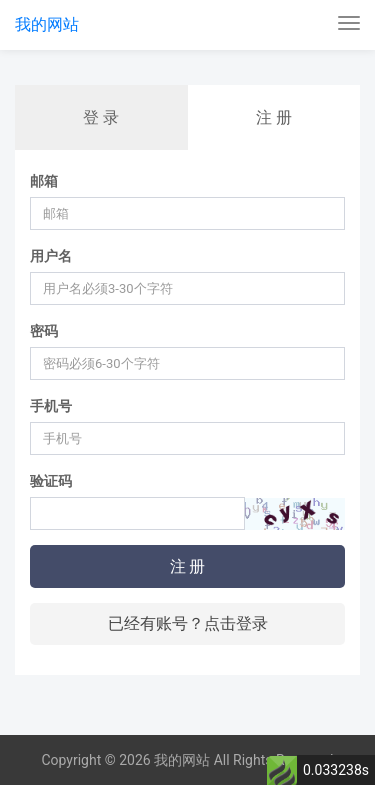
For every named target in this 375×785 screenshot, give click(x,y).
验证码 (51, 481)
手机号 (51, 406)
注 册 (274, 117)
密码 (44, 331)
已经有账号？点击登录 (188, 623)
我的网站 (47, 24)
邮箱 (44, 181)
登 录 (101, 117)
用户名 (51, 256)
